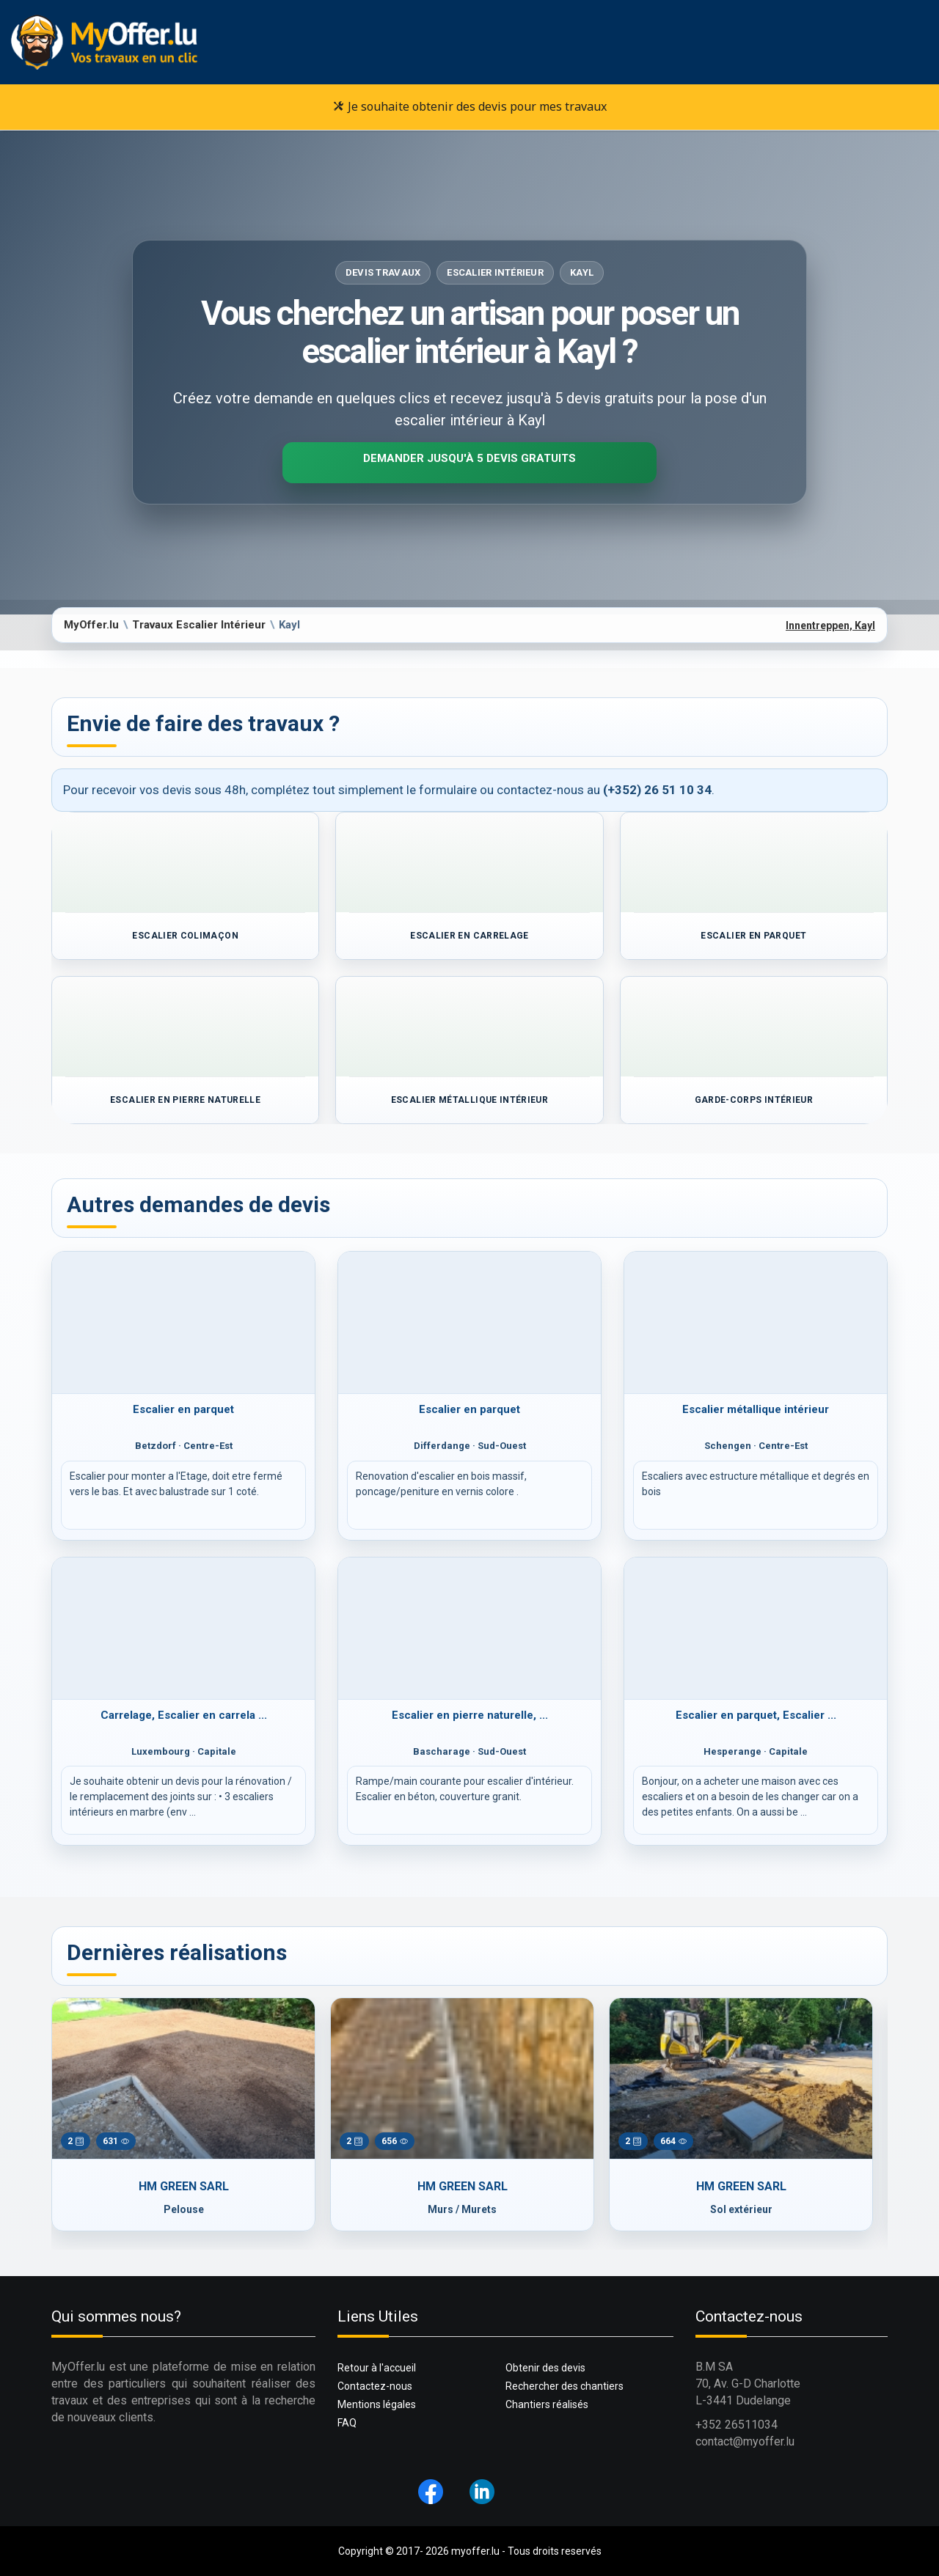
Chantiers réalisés (546, 2404)
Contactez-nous (374, 2386)
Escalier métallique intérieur (755, 1409)
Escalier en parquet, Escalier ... (756, 1715)
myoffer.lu (475, 2551)
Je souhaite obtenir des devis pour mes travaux (470, 106)
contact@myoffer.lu (744, 2441)
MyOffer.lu (91, 624)
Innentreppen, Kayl (830, 625)
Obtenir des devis (545, 2368)
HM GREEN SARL (184, 2186)
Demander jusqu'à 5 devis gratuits (469, 458)
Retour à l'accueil (376, 2368)
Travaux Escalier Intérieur (199, 624)
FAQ (347, 2423)
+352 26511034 (736, 2425)
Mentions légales (376, 2404)
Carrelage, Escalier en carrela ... (184, 1715)
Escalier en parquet (183, 1409)
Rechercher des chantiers (564, 2386)
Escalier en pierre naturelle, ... (470, 1715)
